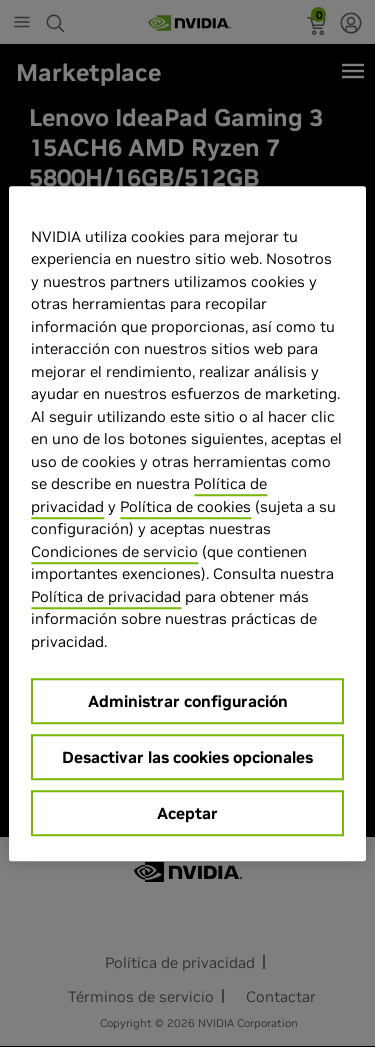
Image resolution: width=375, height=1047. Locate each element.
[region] (187, 524)
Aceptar (187, 813)
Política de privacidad (106, 596)
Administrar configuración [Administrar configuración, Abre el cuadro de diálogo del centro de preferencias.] (188, 701)
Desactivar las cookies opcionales (187, 757)
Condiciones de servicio (114, 551)
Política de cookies (185, 506)
